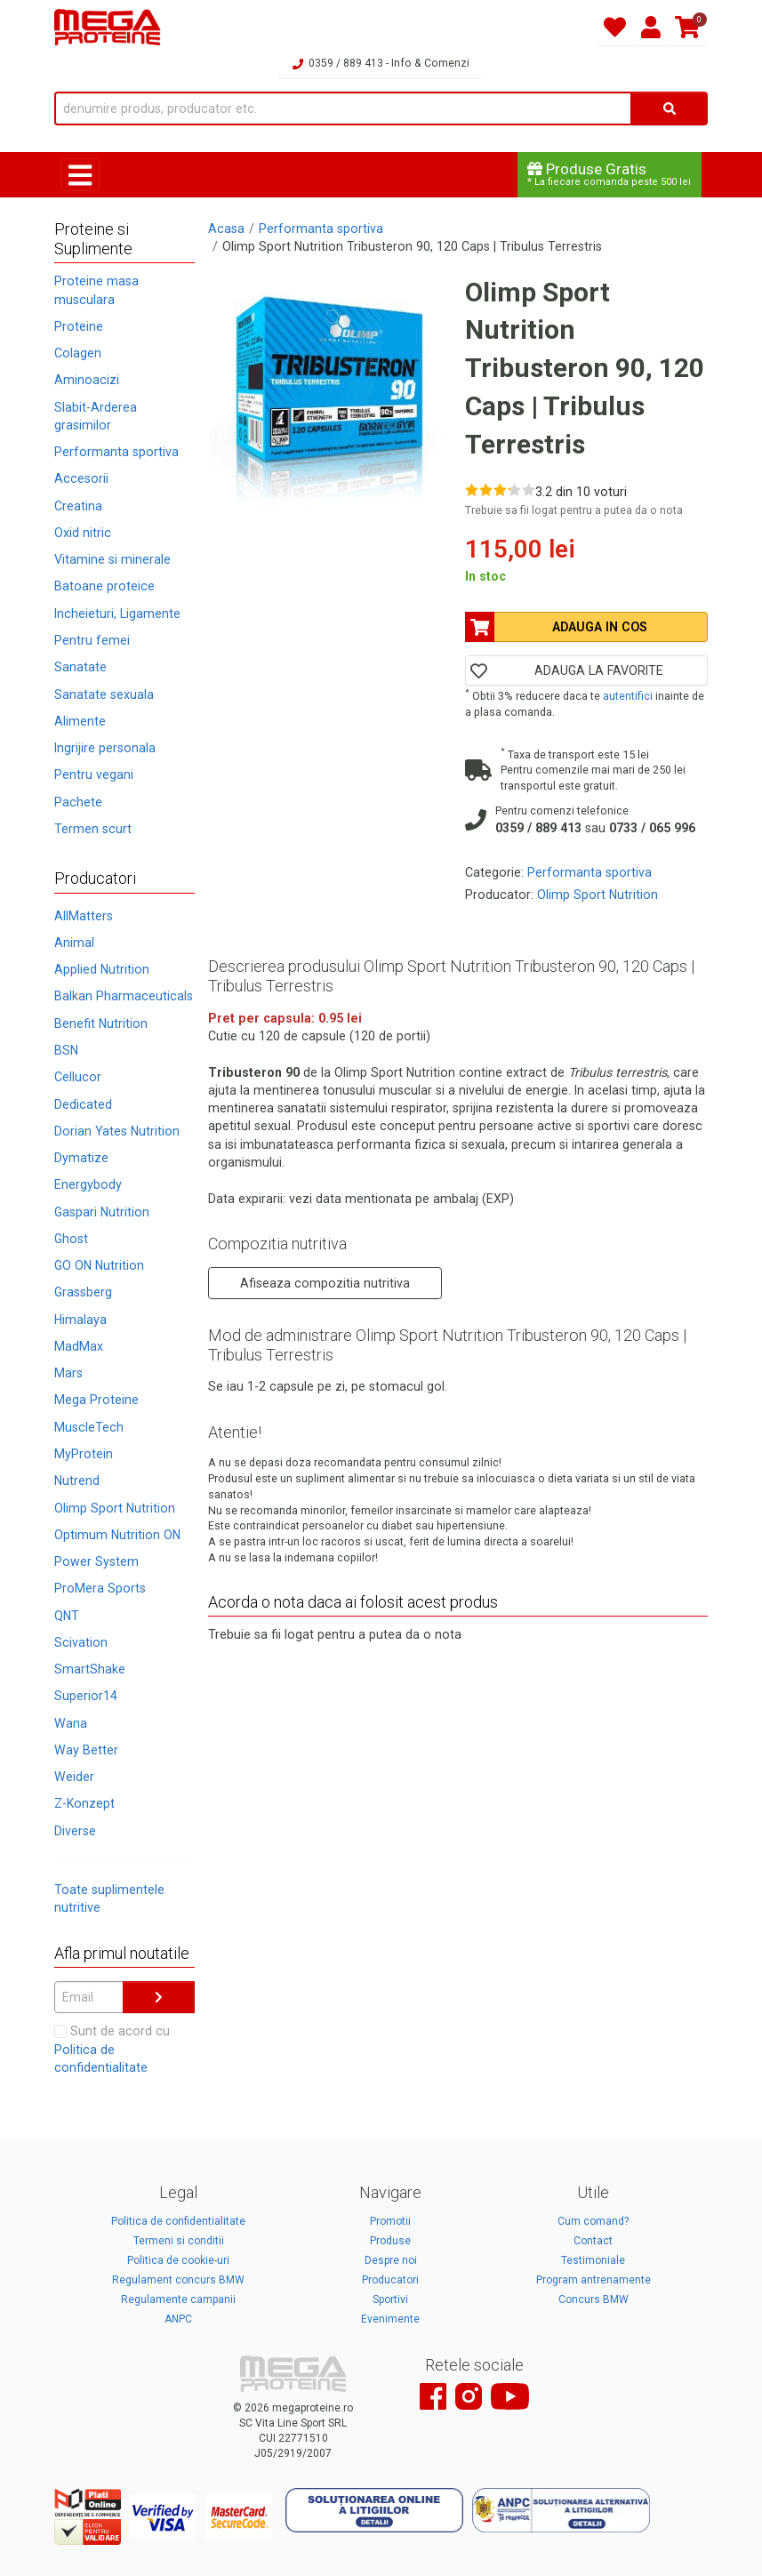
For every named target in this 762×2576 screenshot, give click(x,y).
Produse (390, 2241)
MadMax (78, 1346)
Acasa (226, 228)
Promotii (390, 2221)
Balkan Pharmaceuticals (123, 996)
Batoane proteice (104, 586)
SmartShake (89, 1669)
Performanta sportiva (116, 452)
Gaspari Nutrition (101, 1212)
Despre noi (391, 2260)
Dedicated (83, 1104)
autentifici (628, 695)
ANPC (178, 2319)
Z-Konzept (84, 1803)
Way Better (86, 1750)
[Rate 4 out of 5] (514, 489)
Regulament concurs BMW (178, 2280)
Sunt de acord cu (112, 2049)
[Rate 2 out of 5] (486, 489)
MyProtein (83, 1454)
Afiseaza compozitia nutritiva (325, 1283)
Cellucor (77, 1077)
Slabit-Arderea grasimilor (95, 416)
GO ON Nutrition (99, 1265)
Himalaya (80, 1319)
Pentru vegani (93, 774)
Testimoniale (593, 2260)
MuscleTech (89, 1427)
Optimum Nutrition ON (117, 1535)
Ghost (71, 1239)
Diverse (75, 1831)
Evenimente (390, 2319)
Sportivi (390, 2299)
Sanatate (80, 667)
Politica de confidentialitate (178, 2221)
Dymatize (81, 1158)
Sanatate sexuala (104, 694)
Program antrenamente (593, 2280)
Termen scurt (93, 829)
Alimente (80, 721)
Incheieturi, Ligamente (117, 613)
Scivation (81, 1642)
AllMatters (83, 916)
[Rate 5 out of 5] (528, 489)
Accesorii (81, 478)
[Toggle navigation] (80, 174)
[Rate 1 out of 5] (471, 489)
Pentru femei (92, 640)
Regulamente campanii (178, 2299)
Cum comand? (593, 2221)
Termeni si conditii (178, 2241)
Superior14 (85, 1696)
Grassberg (83, 1292)
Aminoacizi (86, 380)
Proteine (78, 326)
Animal (74, 942)
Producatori (390, 2280)
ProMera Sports (100, 1588)
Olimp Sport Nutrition (114, 1508)
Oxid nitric (82, 533)
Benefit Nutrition (101, 1023)
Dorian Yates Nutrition (117, 1131)
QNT (66, 1616)
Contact (593, 2241)
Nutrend (77, 1480)
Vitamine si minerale (112, 559)
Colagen (77, 353)
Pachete (78, 802)
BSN (66, 1050)
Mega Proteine (96, 1399)
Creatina (78, 506)
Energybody (88, 1184)
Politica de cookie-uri (178, 2260)
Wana (70, 1723)
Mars (68, 1373)
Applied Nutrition (101, 969)
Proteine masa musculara (96, 290)
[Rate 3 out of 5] (500, 489)
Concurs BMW (593, 2299)
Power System (96, 1561)
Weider (74, 1776)
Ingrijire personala (105, 748)
